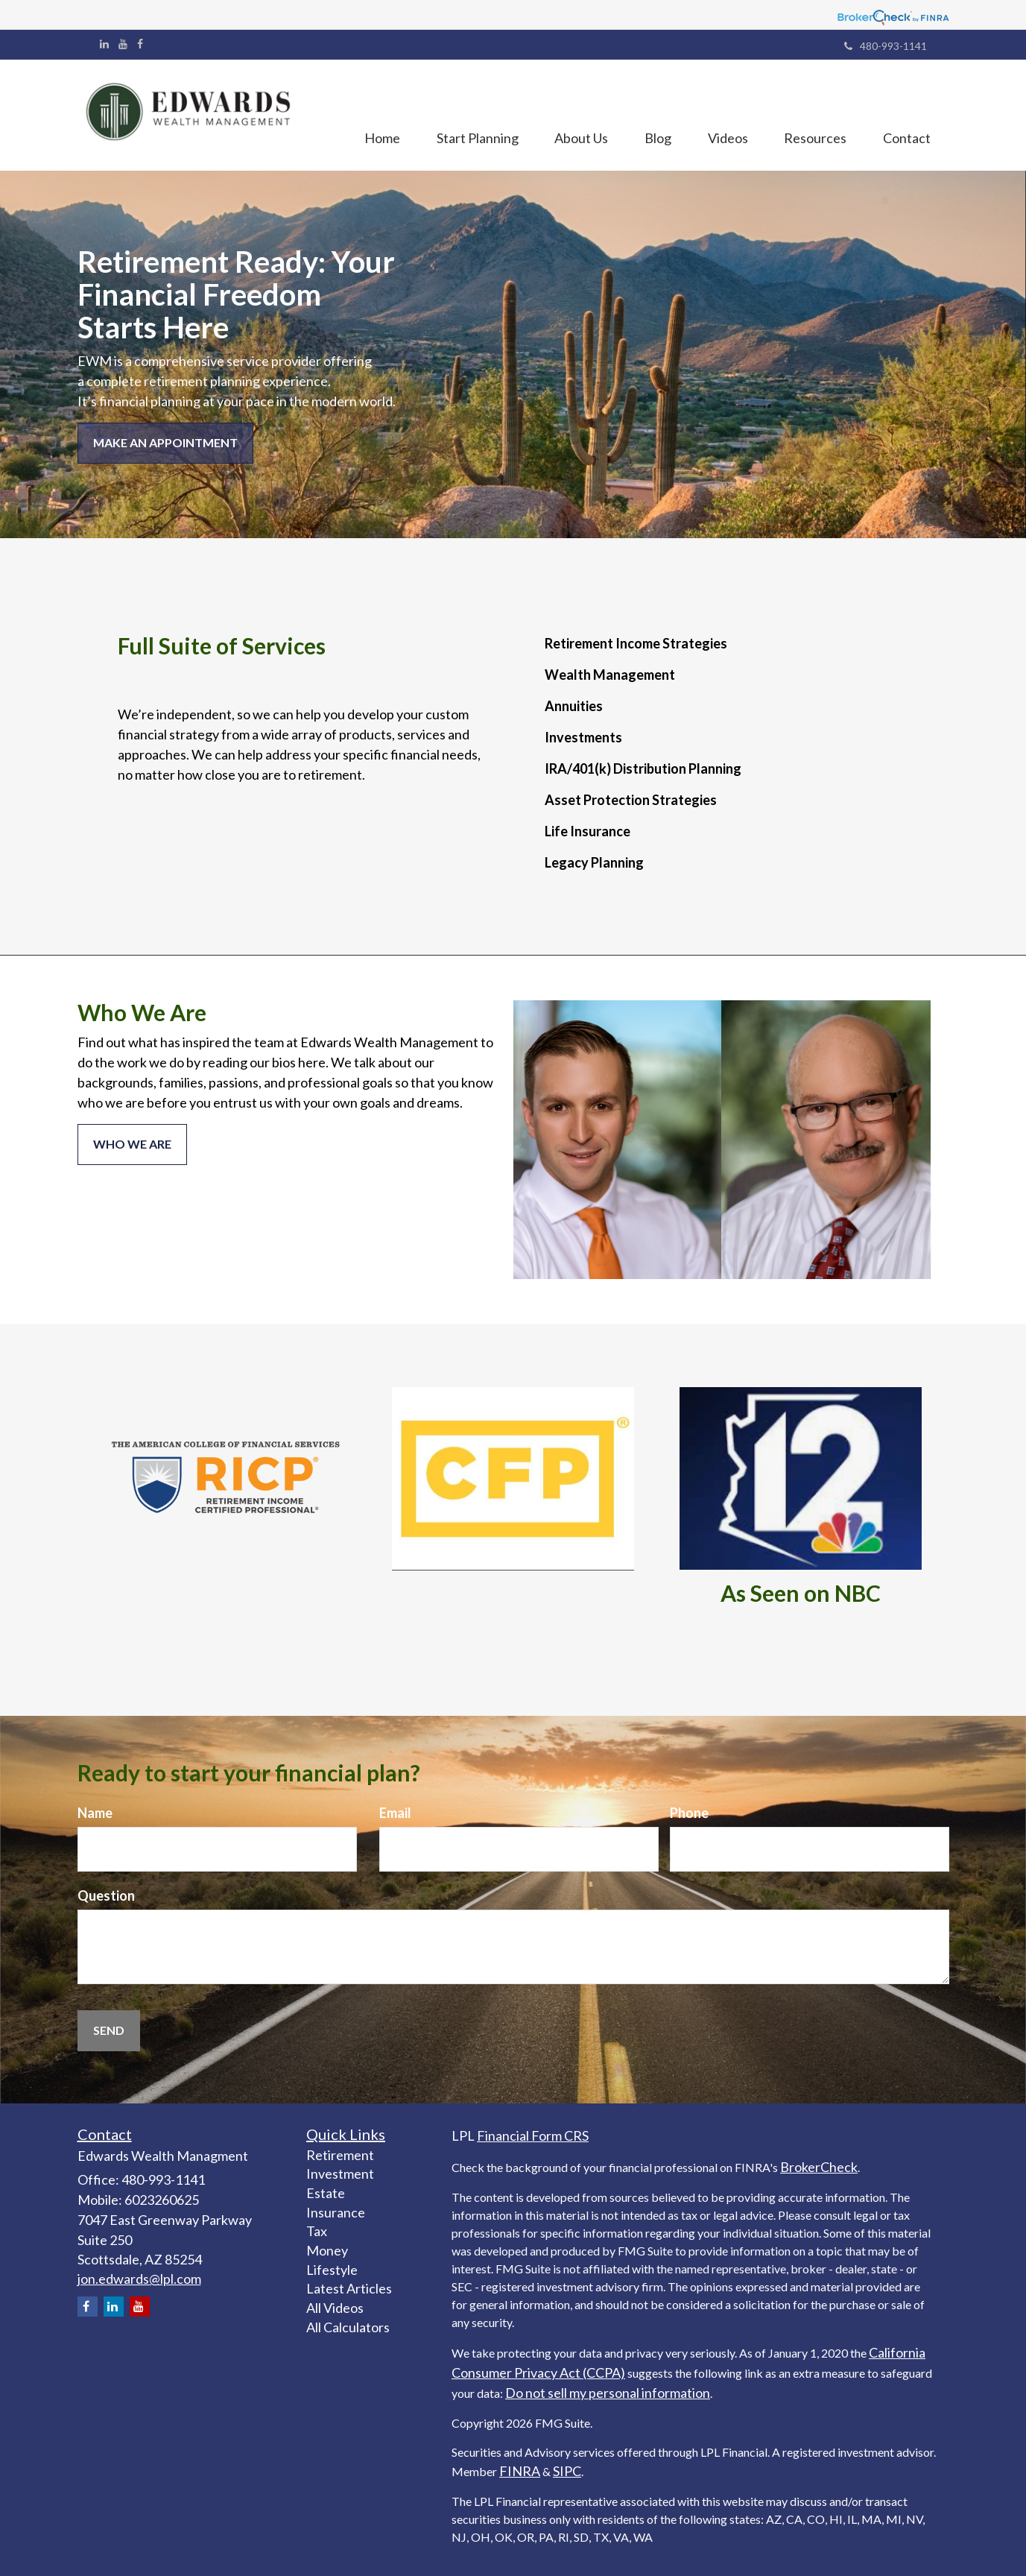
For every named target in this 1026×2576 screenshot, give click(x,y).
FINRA (519, 2471)
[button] (472, 115)
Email (395, 1813)
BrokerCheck (819, 2167)
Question (106, 1895)
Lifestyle (332, 2269)
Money (327, 2250)
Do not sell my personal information (607, 2392)
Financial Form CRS (533, 2135)
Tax (316, 2231)
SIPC (567, 2471)
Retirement (340, 2155)
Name (95, 1813)
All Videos (335, 2307)
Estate (325, 2193)
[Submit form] (108, 2030)
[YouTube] (122, 44)
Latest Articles (349, 2288)
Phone (689, 1813)
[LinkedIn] (104, 44)
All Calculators (348, 2327)
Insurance (335, 2212)
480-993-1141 (885, 46)
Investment (340, 2173)
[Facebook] (140, 44)
